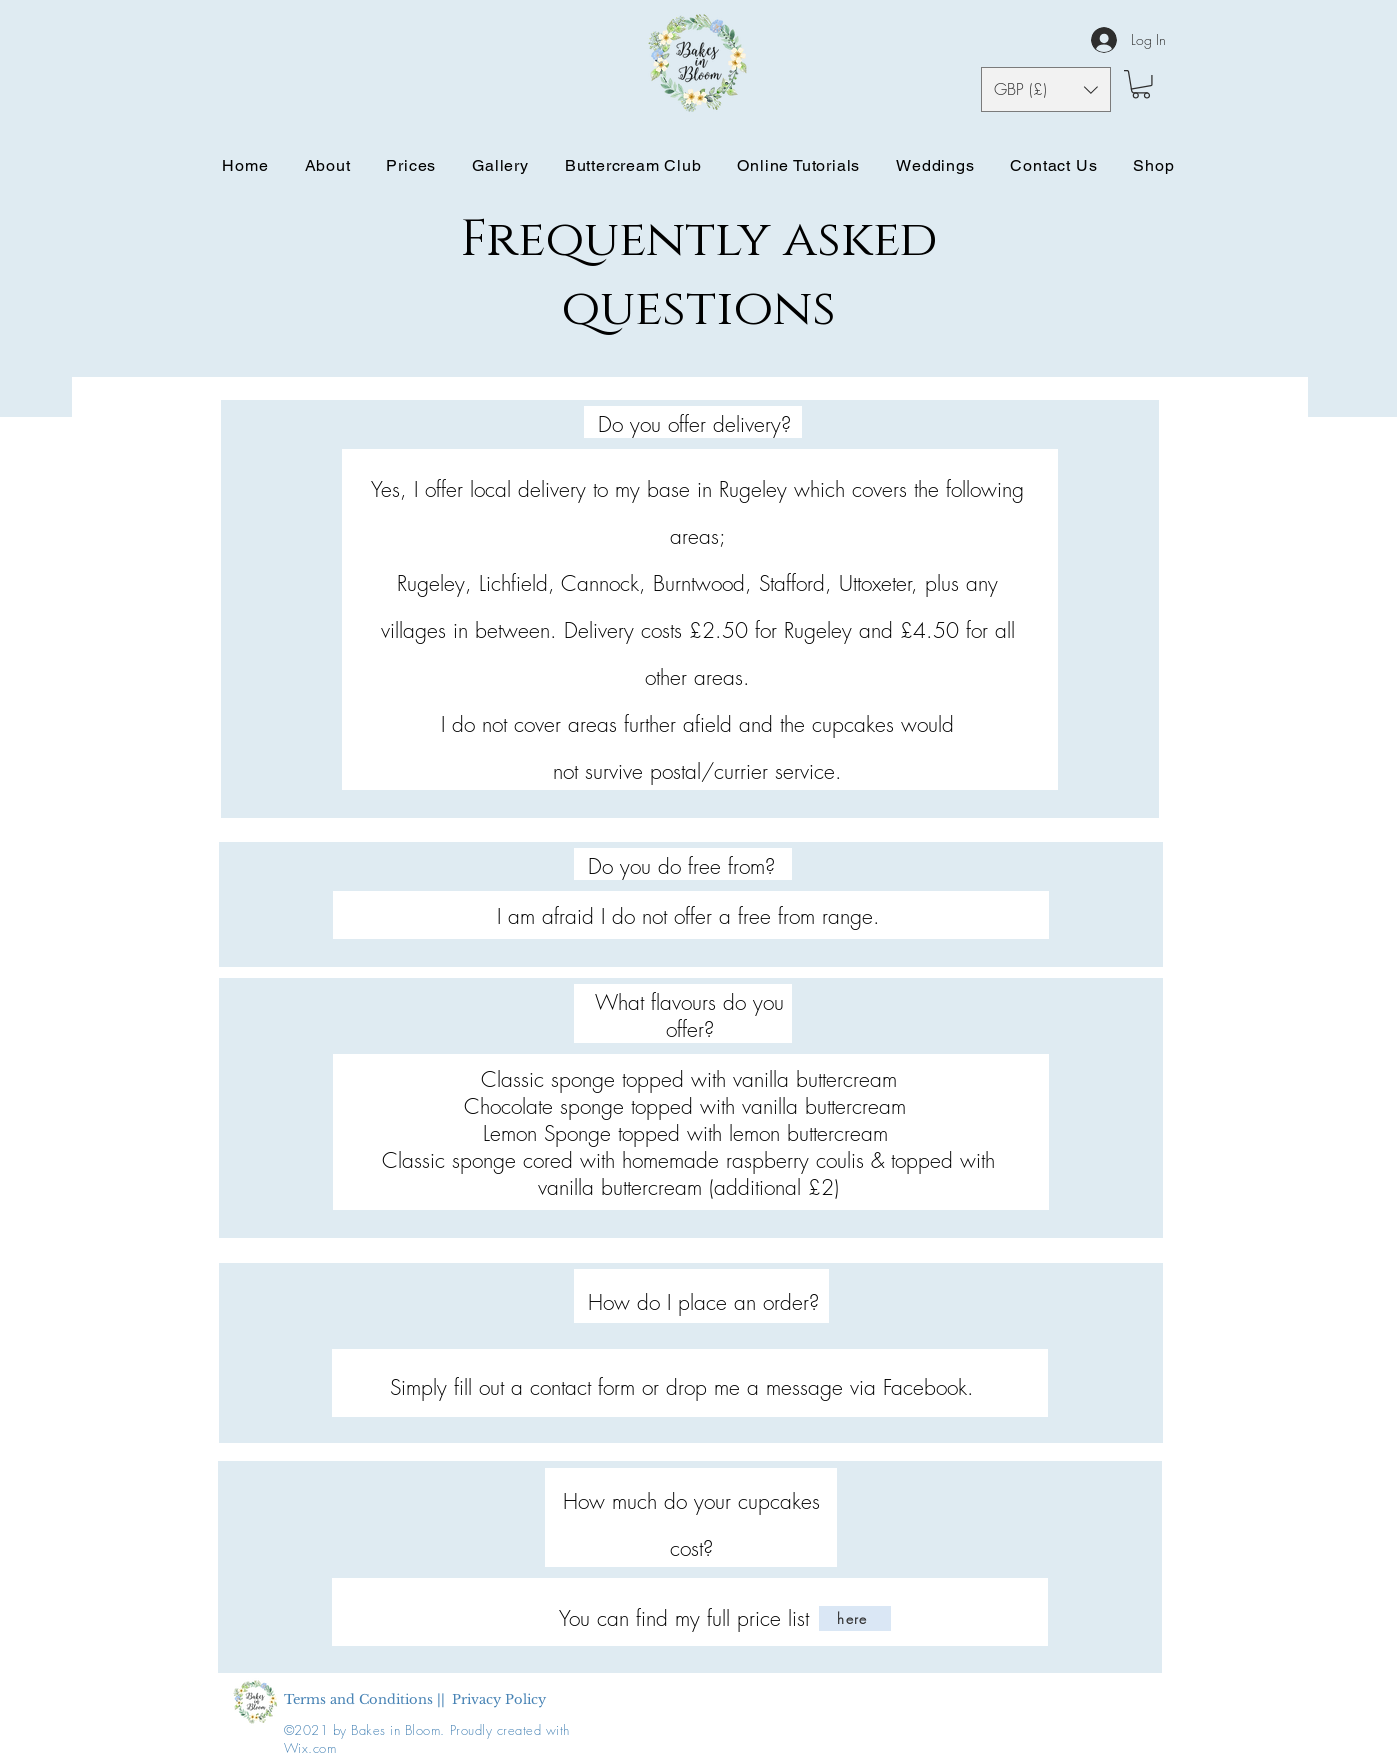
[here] (855, 1618)
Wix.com (310, 1748)
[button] (1046, 89)
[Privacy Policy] (499, 1701)
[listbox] (1046, 89)
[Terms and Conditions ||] (364, 1701)
